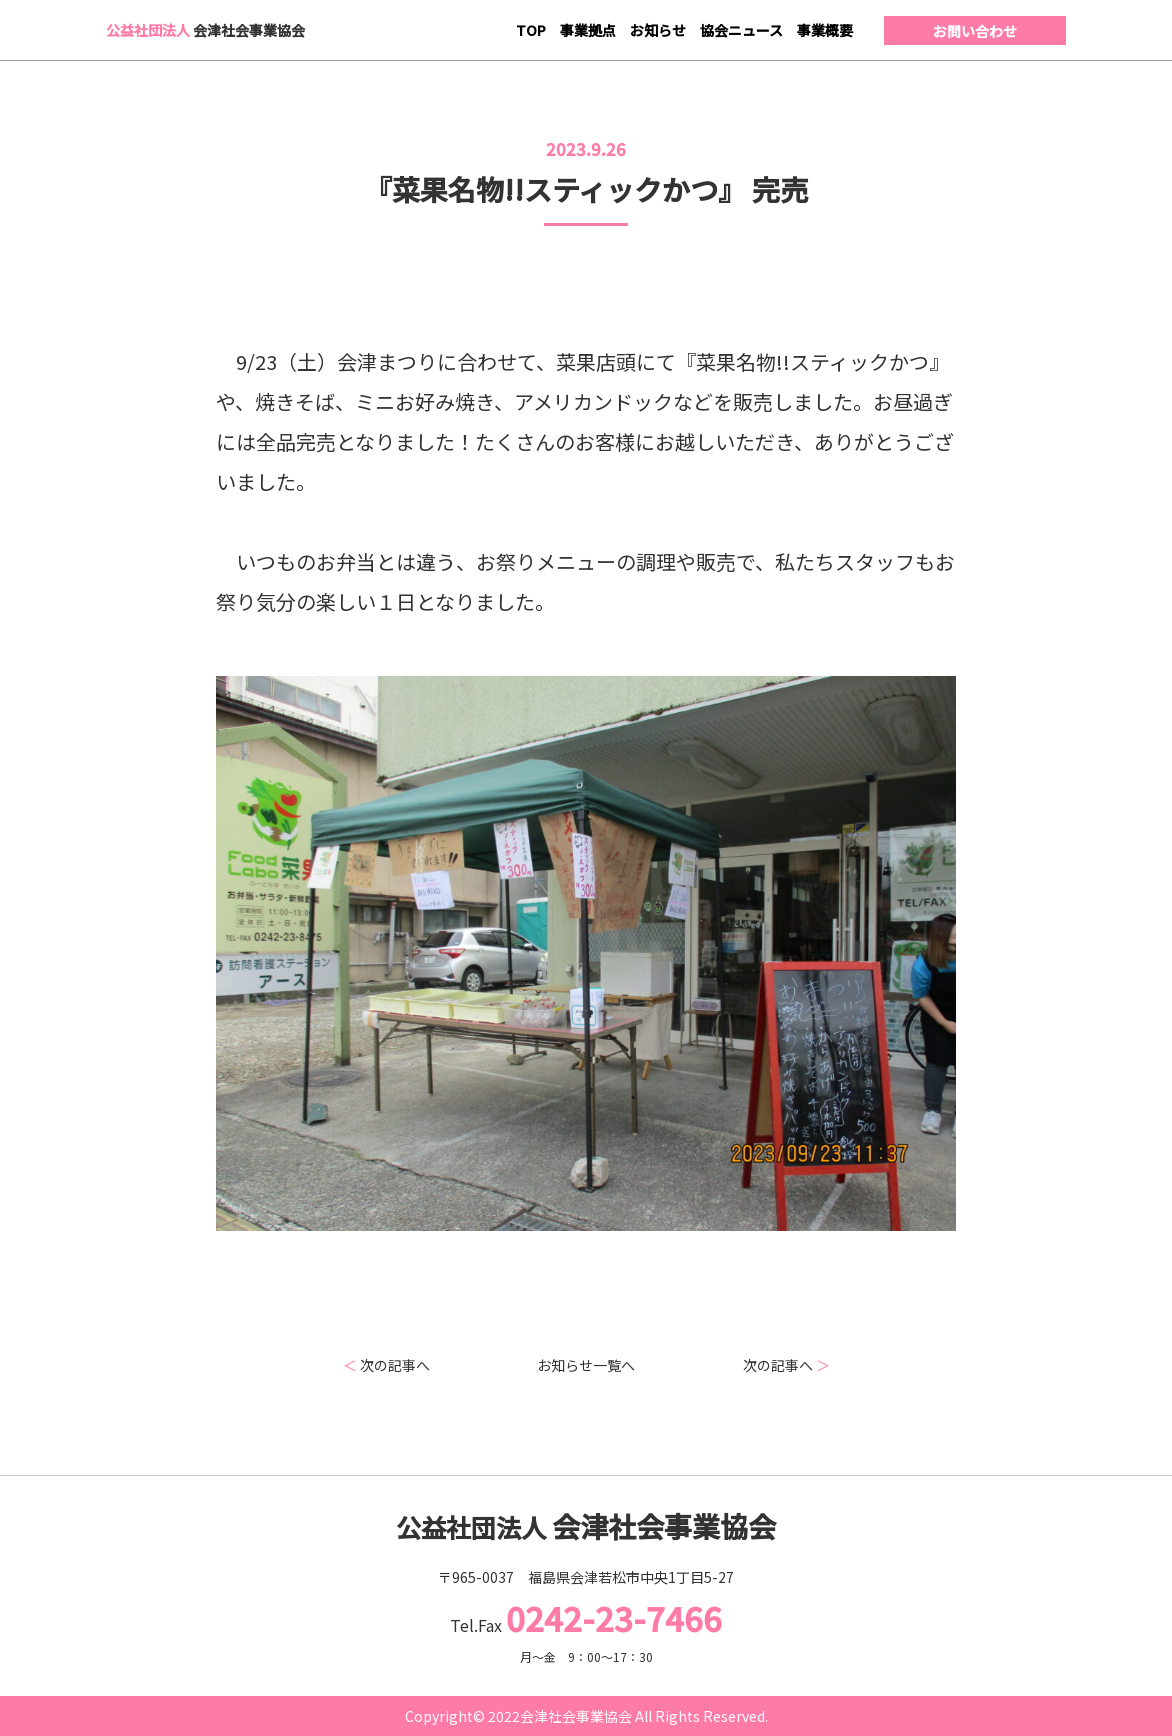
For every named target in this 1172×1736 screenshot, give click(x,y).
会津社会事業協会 (205, 30)
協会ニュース (741, 30)
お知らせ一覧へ (586, 1365)
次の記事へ (386, 1365)
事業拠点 (588, 30)
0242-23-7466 (614, 1618)
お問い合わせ (975, 31)
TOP (531, 30)
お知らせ (658, 30)
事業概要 (825, 30)
